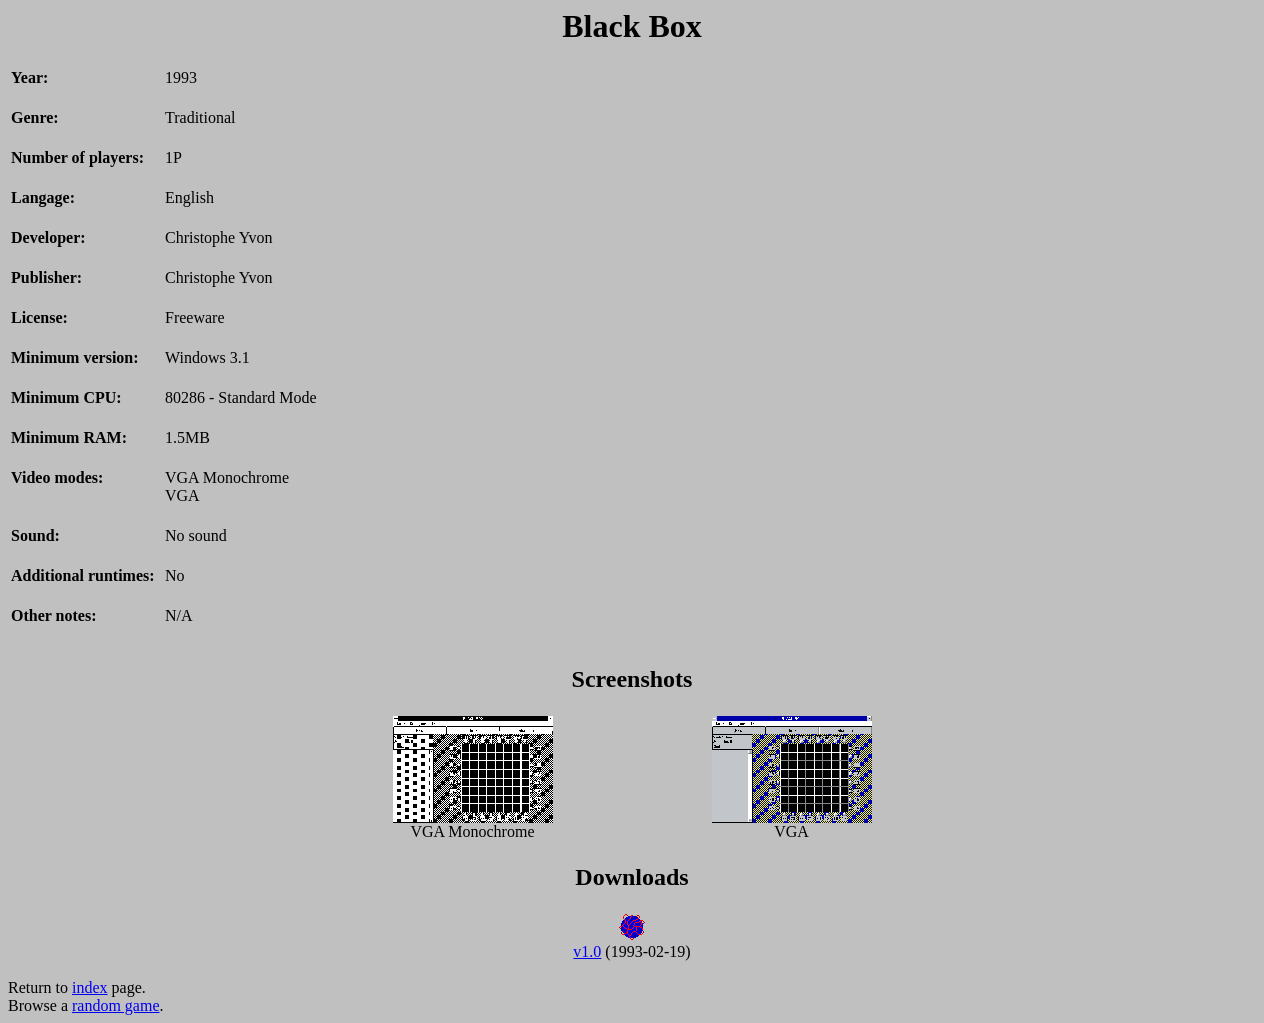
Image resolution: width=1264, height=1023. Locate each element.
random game (116, 1005)
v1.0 (587, 951)
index (90, 987)
